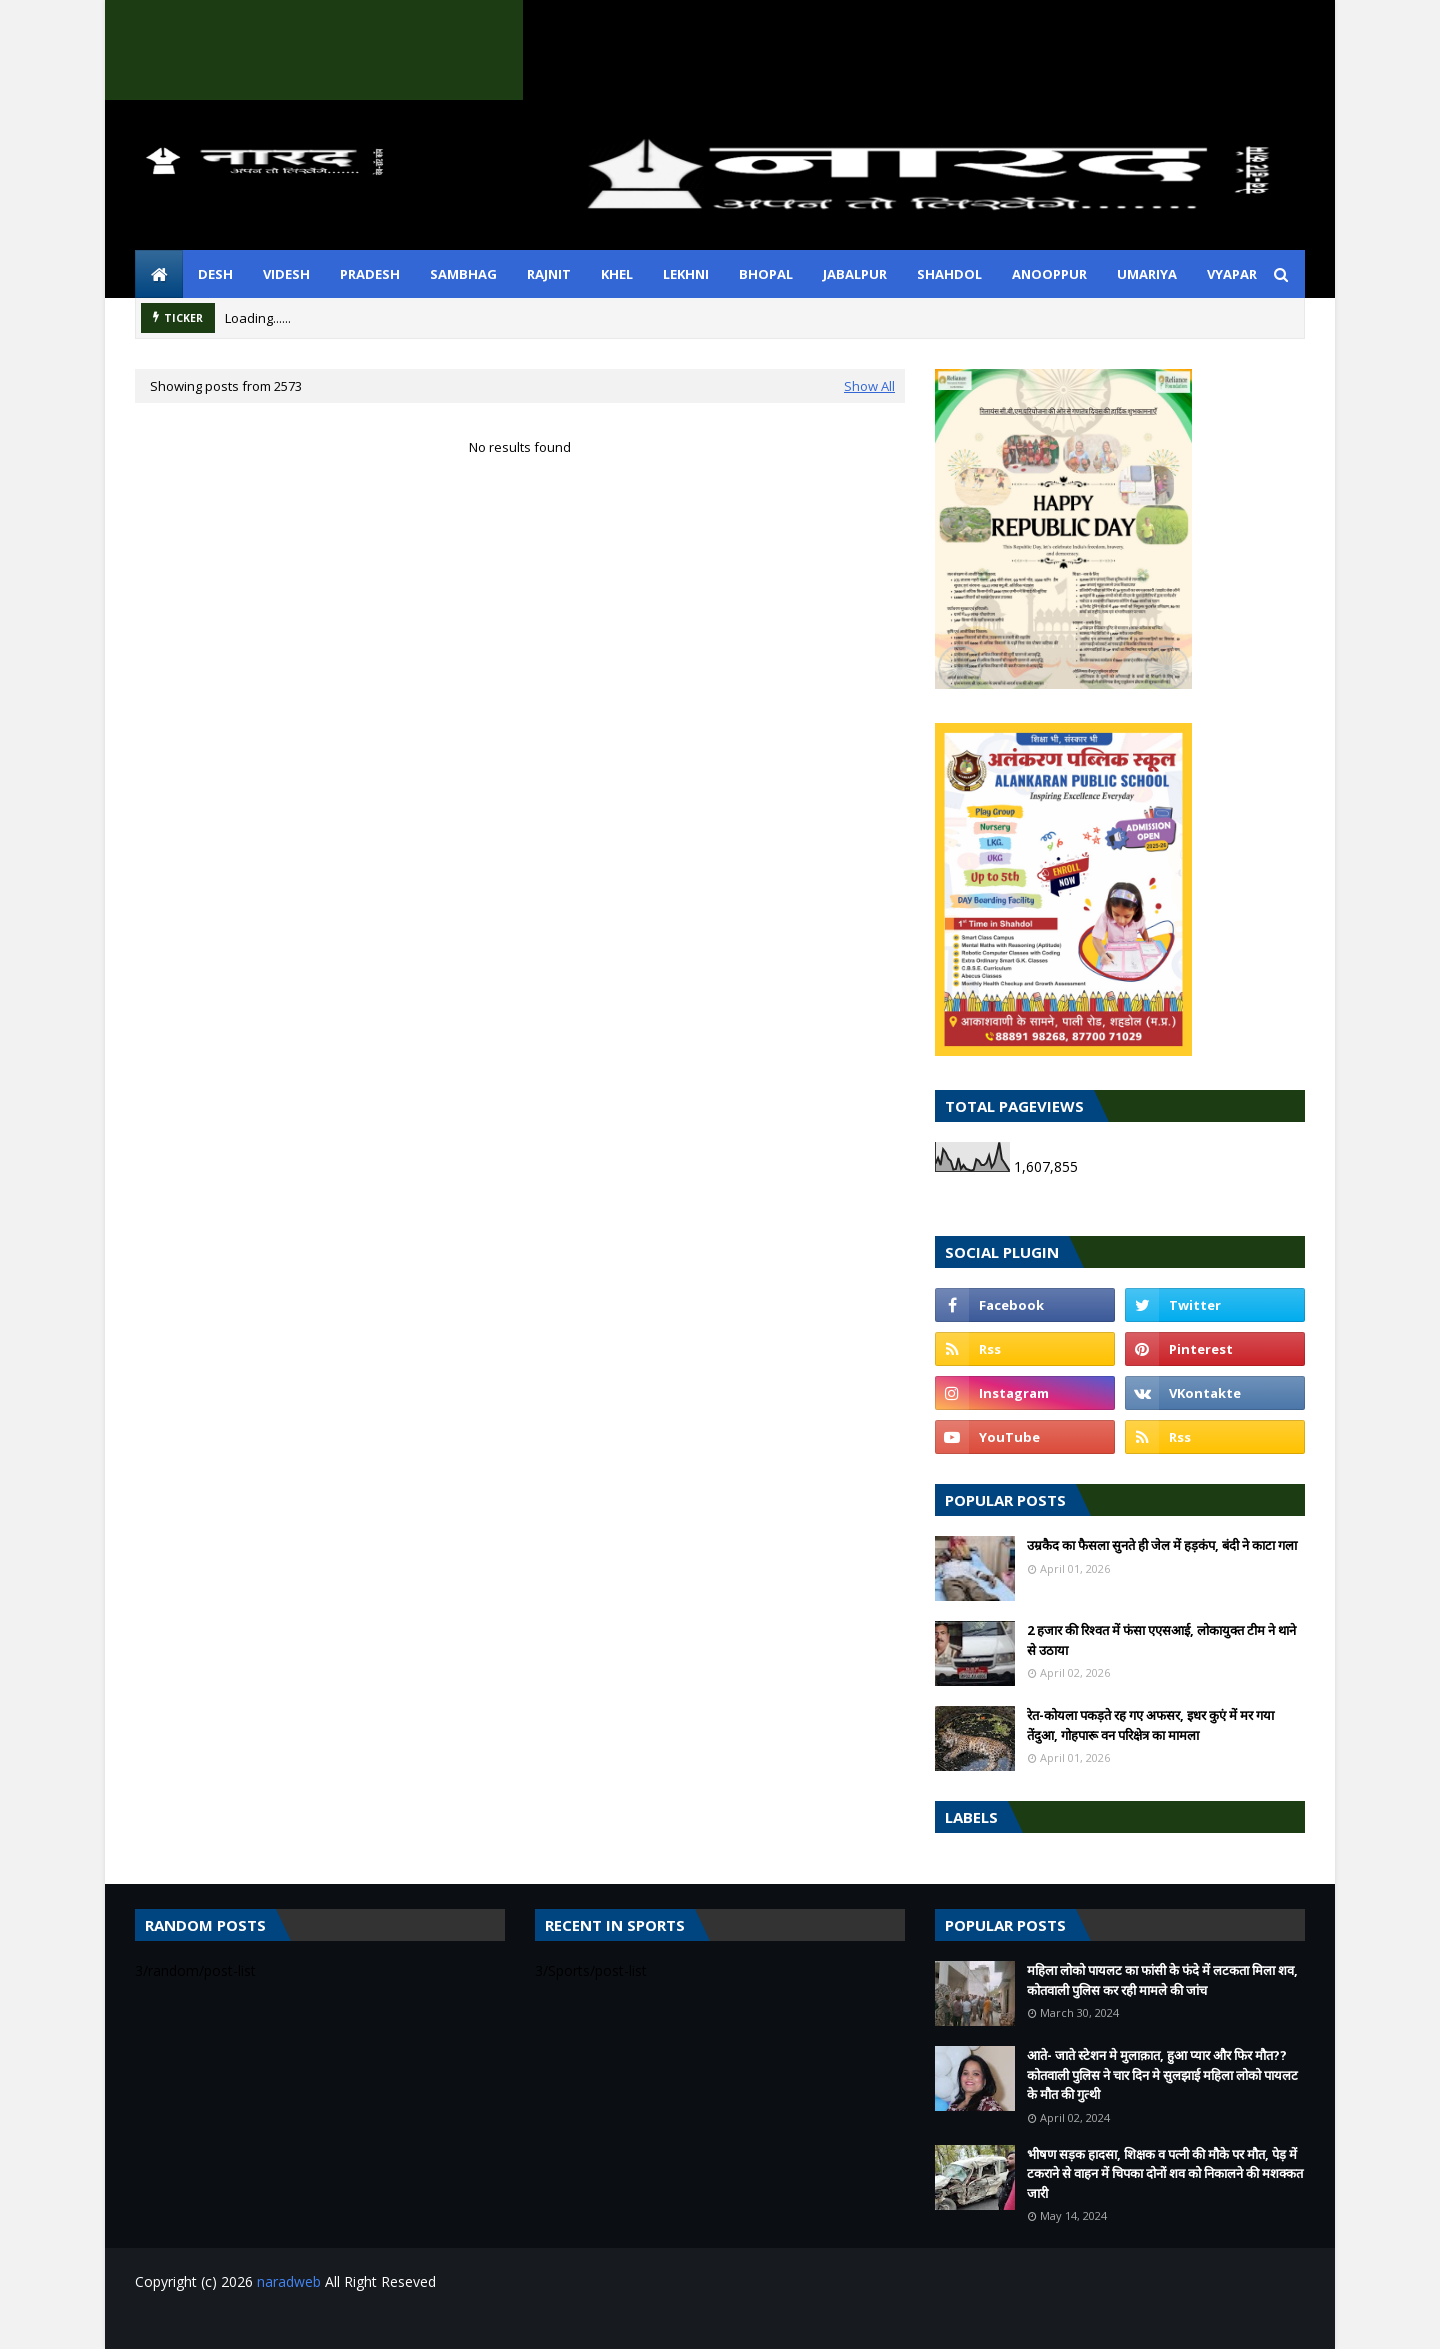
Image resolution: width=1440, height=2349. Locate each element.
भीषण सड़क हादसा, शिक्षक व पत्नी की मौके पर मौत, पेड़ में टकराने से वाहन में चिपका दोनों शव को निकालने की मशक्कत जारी (1165, 2173)
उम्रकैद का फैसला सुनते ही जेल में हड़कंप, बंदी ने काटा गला (1162, 1545)
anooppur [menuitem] (1049, 274)
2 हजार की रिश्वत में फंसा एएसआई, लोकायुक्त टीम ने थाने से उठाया (1161, 1640)
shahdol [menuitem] (949, 274)
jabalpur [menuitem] (855, 274)
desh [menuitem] (215, 274)
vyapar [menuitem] (1232, 274)
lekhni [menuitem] (686, 274)
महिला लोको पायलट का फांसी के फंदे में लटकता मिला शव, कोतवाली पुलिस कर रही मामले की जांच (1162, 1980)
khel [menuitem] (617, 274)
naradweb (289, 2281)
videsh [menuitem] (286, 274)
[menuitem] (159, 274)
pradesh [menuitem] (370, 274)
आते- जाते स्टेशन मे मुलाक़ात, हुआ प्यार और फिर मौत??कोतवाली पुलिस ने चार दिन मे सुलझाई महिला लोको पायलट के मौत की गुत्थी (1162, 2074)
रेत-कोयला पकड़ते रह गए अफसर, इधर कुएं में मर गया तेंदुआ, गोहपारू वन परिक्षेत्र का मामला (1150, 1725)
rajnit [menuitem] (549, 274)
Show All (869, 386)
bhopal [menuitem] (766, 274)
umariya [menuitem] (1147, 274)
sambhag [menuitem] (463, 274)
